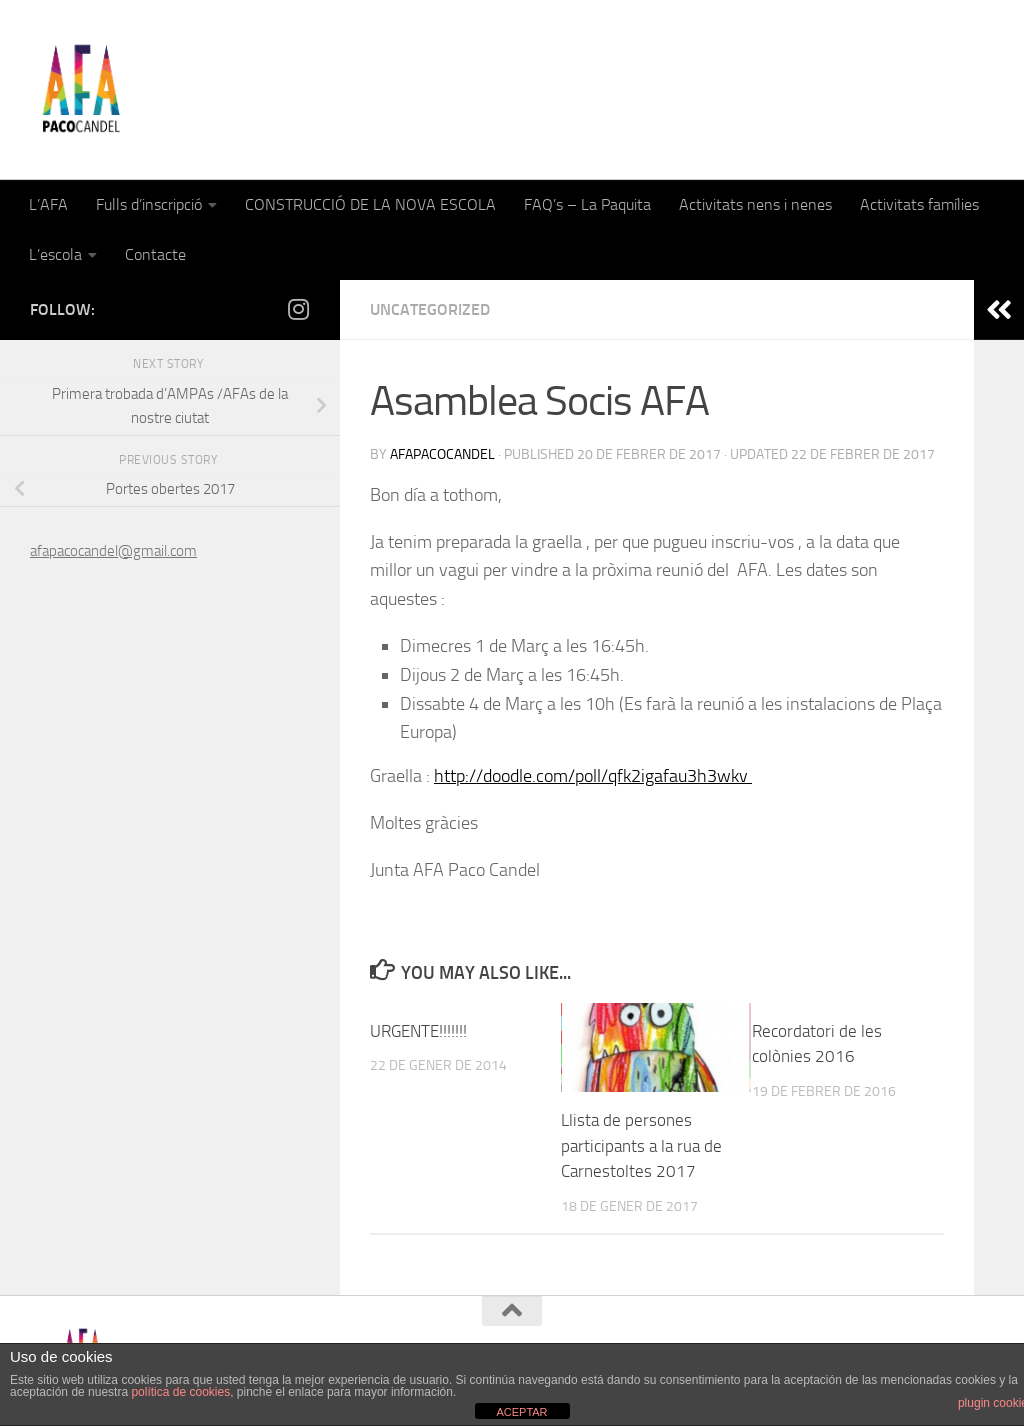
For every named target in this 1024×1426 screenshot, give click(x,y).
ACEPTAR (521, 1412)
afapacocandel (442, 454)
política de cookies (180, 1392)
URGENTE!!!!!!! (418, 1031)
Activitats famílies (919, 204)
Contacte (155, 254)
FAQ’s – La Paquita (587, 204)
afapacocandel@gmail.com (113, 551)
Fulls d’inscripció (149, 204)
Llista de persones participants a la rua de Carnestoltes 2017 (641, 1145)
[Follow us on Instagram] (298, 309)
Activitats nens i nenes (755, 204)
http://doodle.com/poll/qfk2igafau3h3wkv (593, 776)
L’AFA (48, 204)
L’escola (55, 254)
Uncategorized (430, 309)
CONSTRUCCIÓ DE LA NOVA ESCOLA (370, 204)
